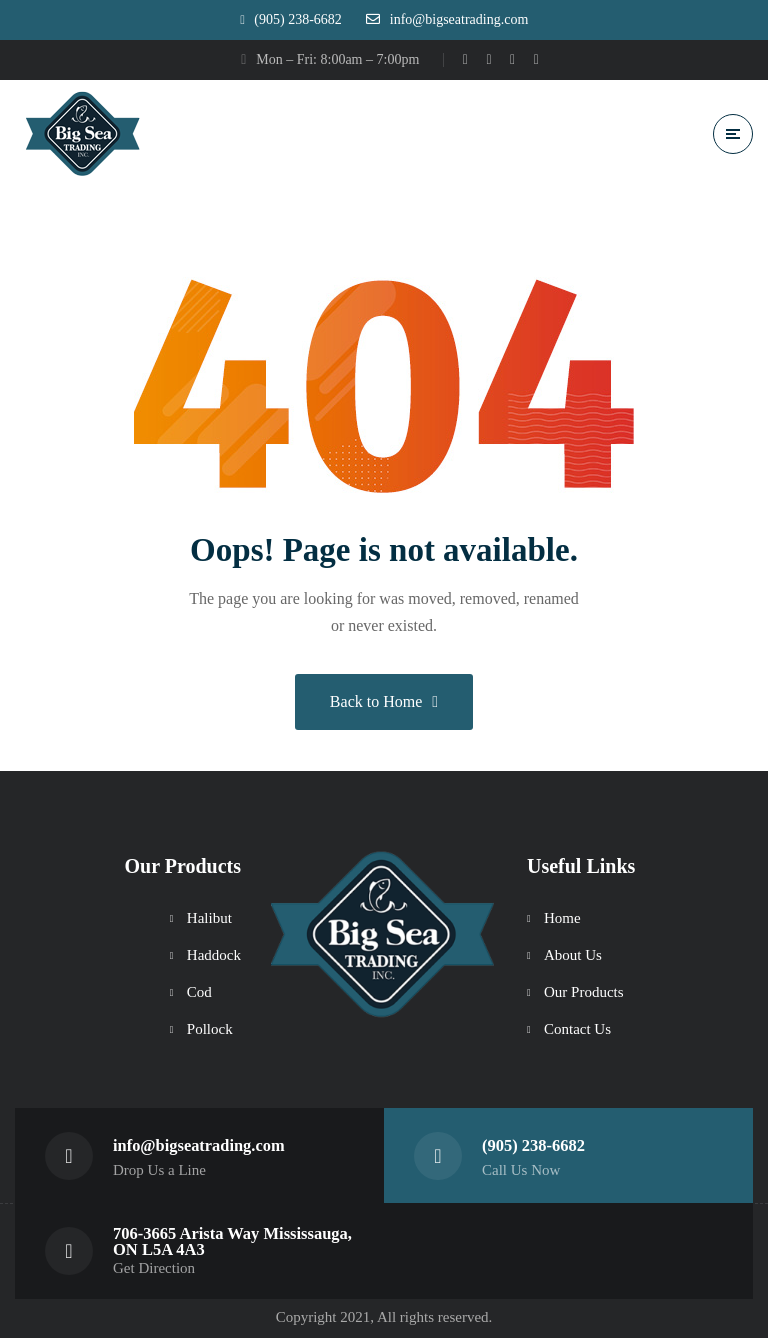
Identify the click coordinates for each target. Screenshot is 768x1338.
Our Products (584, 991)
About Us (573, 954)
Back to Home (384, 701)
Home (562, 917)
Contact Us (577, 1028)
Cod (199, 991)
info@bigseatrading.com (199, 1144)
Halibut (209, 917)
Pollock (210, 1028)
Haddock (214, 954)
